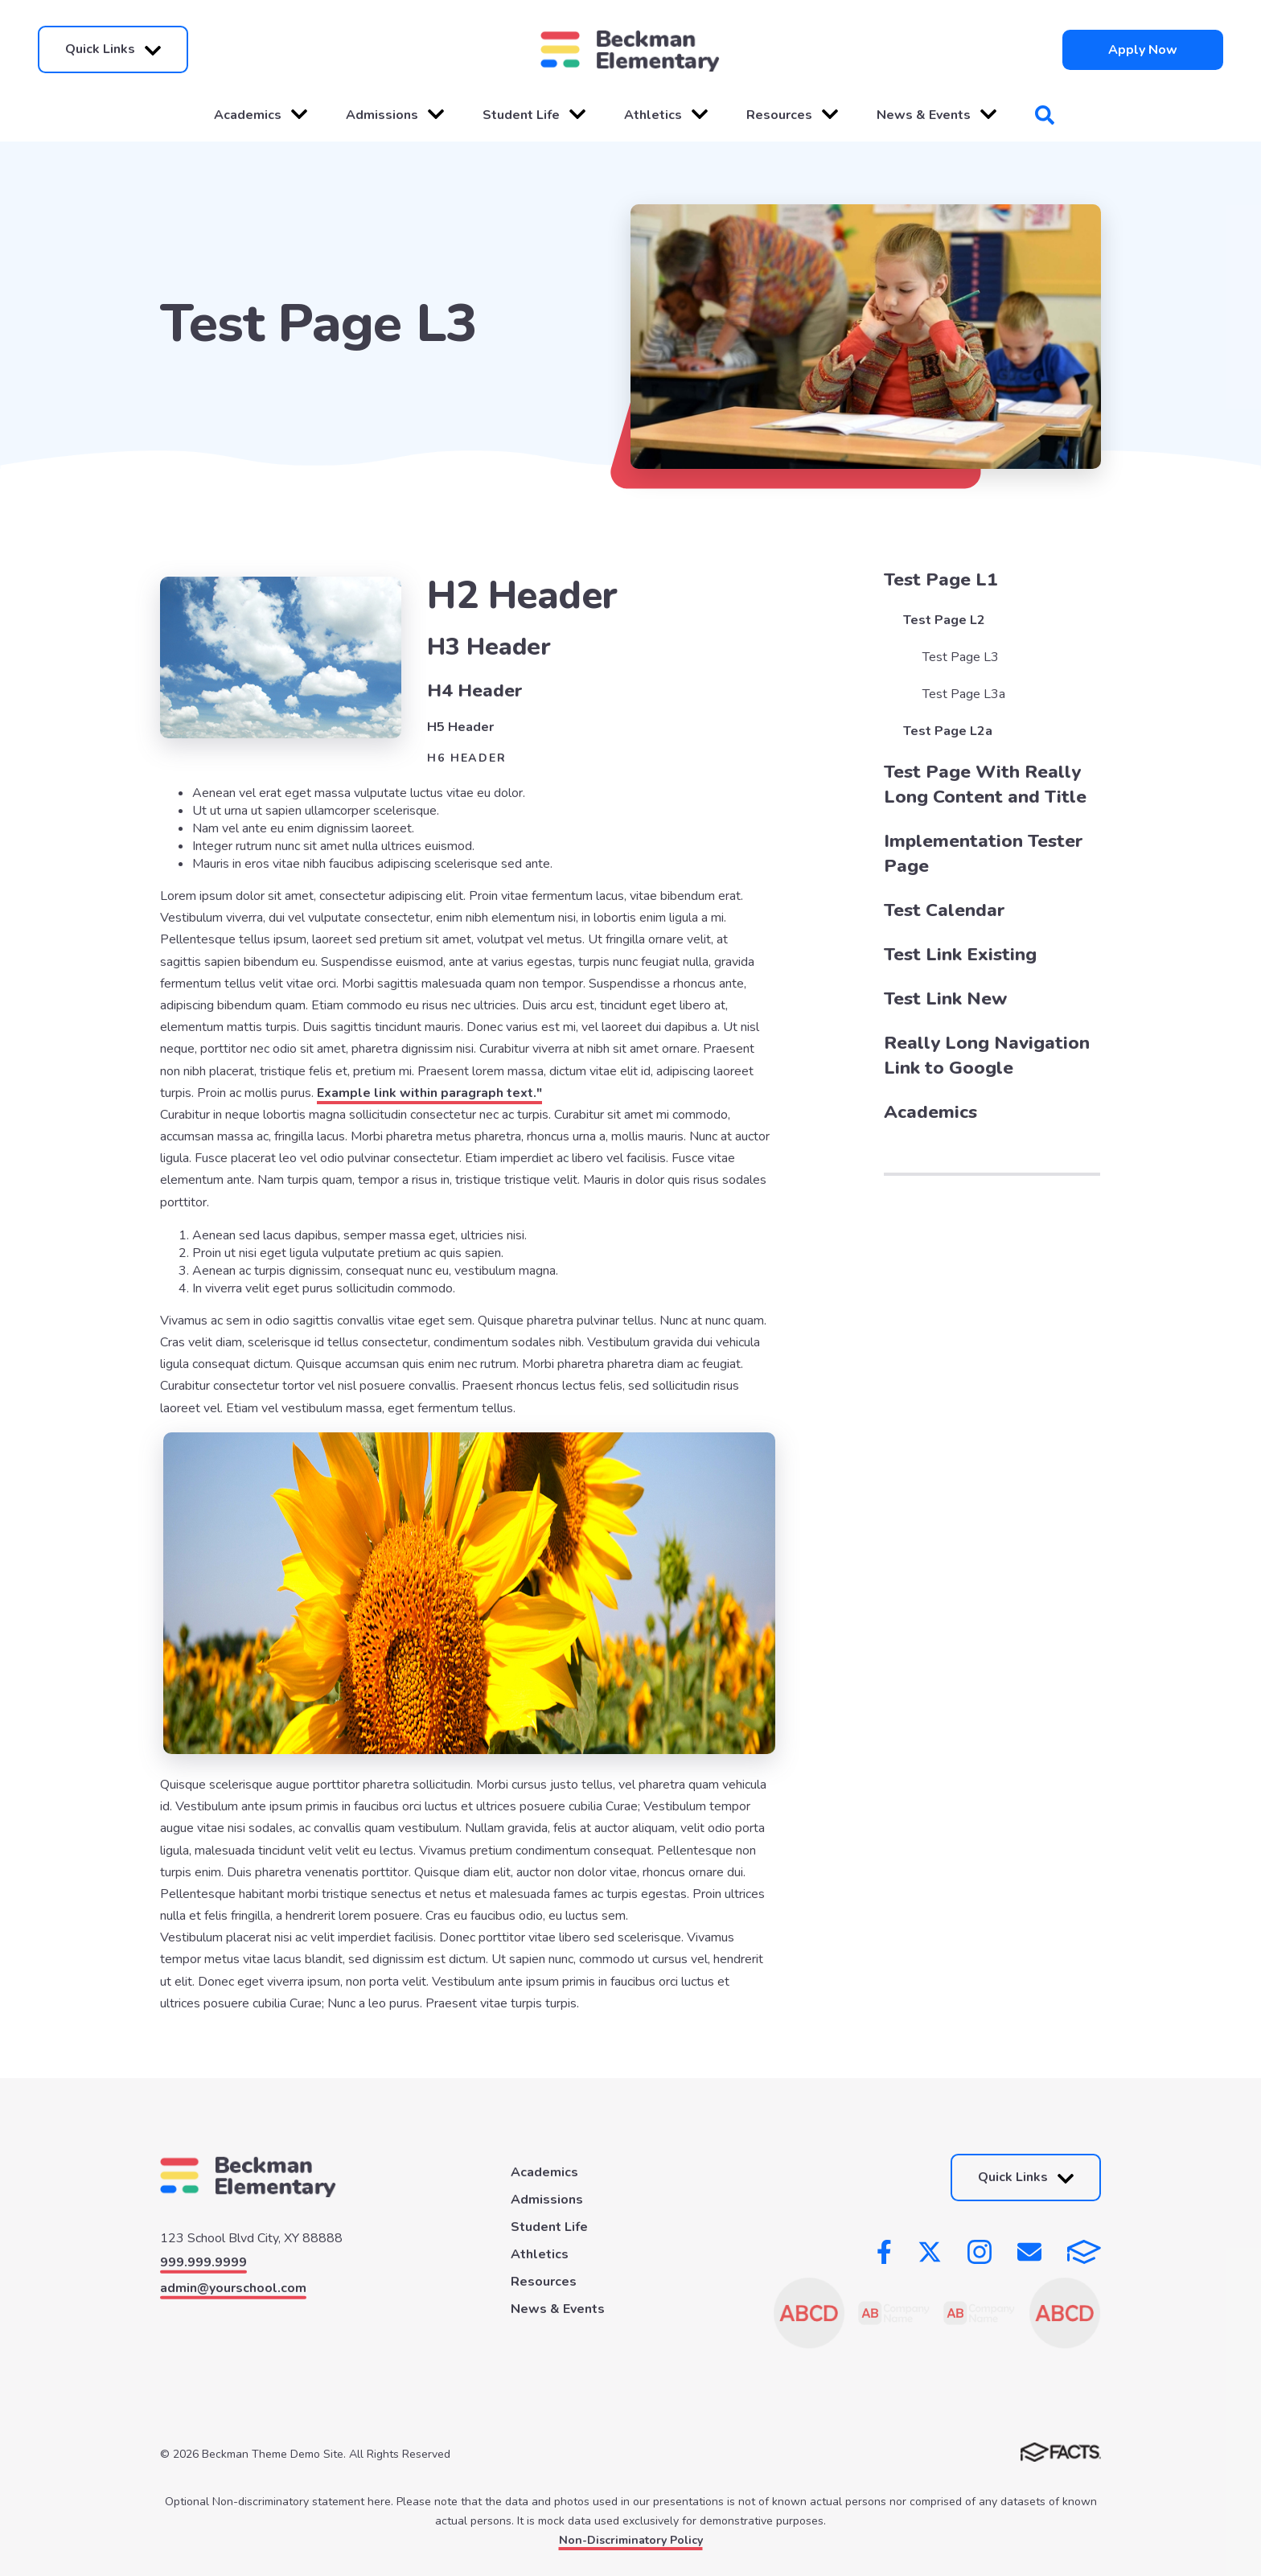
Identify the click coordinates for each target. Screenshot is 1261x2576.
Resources (792, 115)
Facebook (884, 2252)
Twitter (930, 2252)
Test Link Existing (960, 954)
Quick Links (113, 49)
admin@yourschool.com (233, 2288)
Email (1029, 2252)
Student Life (534, 115)
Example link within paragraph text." (429, 1093)
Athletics (666, 115)
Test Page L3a (963, 694)
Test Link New (945, 998)
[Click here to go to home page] (630, 49)
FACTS (1084, 2252)
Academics (260, 115)
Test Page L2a (947, 731)
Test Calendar (944, 910)
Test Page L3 (960, 657)
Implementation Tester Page (983, 853)
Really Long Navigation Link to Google (987, 1055)
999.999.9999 (203, 2262)
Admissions (395, 115)
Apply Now (1142, 50)
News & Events (936, 115)
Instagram (979, 2252)
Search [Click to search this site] (1044, 115)
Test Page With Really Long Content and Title (985, 784)
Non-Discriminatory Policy (631, 2540)
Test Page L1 (941, 579)
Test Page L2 (944, 620)
